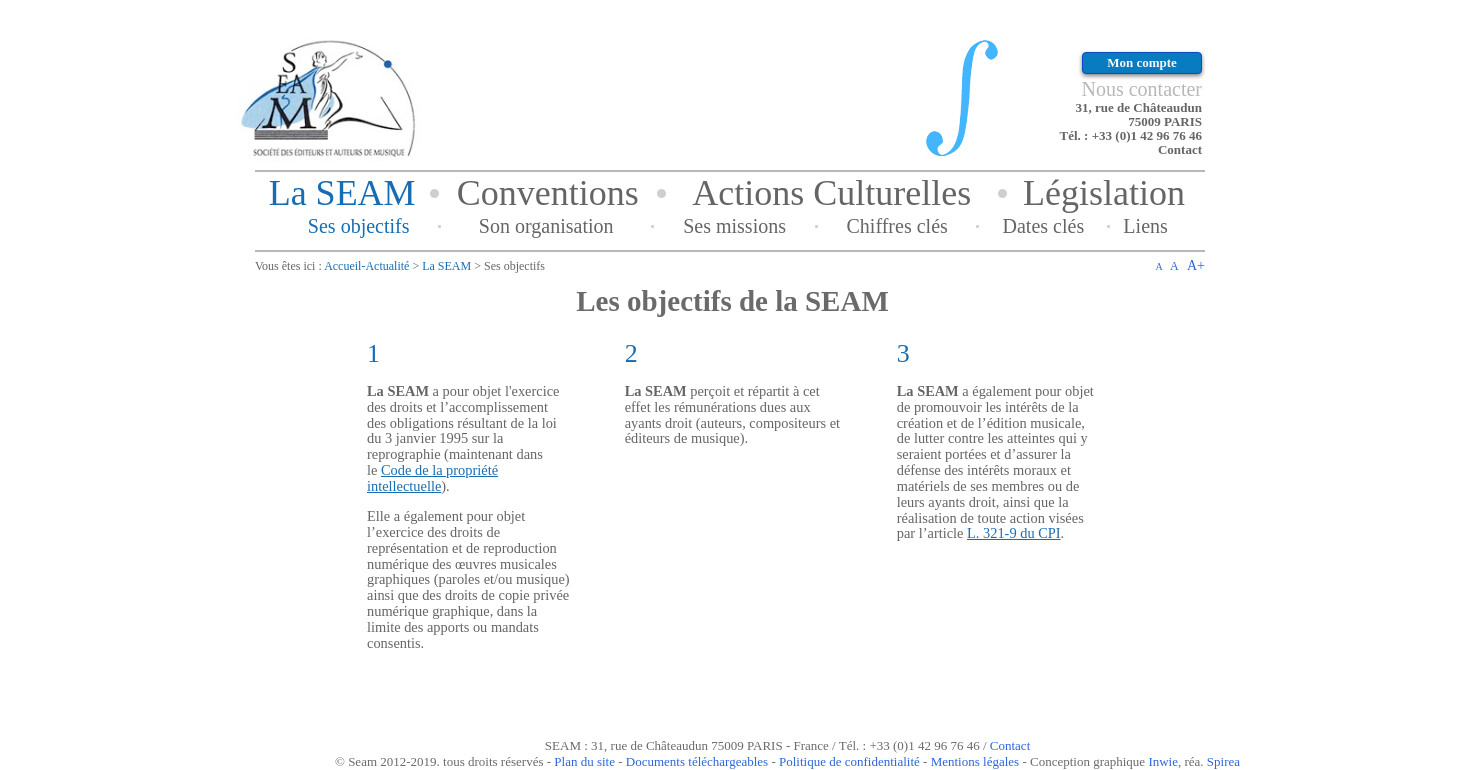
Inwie (1163, 761)
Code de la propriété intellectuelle (432, 478)
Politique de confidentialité (849, 761)
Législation (1104, 193)
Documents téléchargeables (697, 761)
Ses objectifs (359, 226)
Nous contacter (1141, 89)
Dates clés (1044, 226)
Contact (1180, 149)
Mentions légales (975, 761)
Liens (1145, 226)
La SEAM (342, 193)
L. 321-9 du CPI (1014, 533)
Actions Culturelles (831, 193)
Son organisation (546, 226)
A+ (1196, 265)
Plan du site (584, 761)
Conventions (548, 193)
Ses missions (734, 226)
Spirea (1223, 761)
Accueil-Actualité (366, 266)
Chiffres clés (897, 226)
